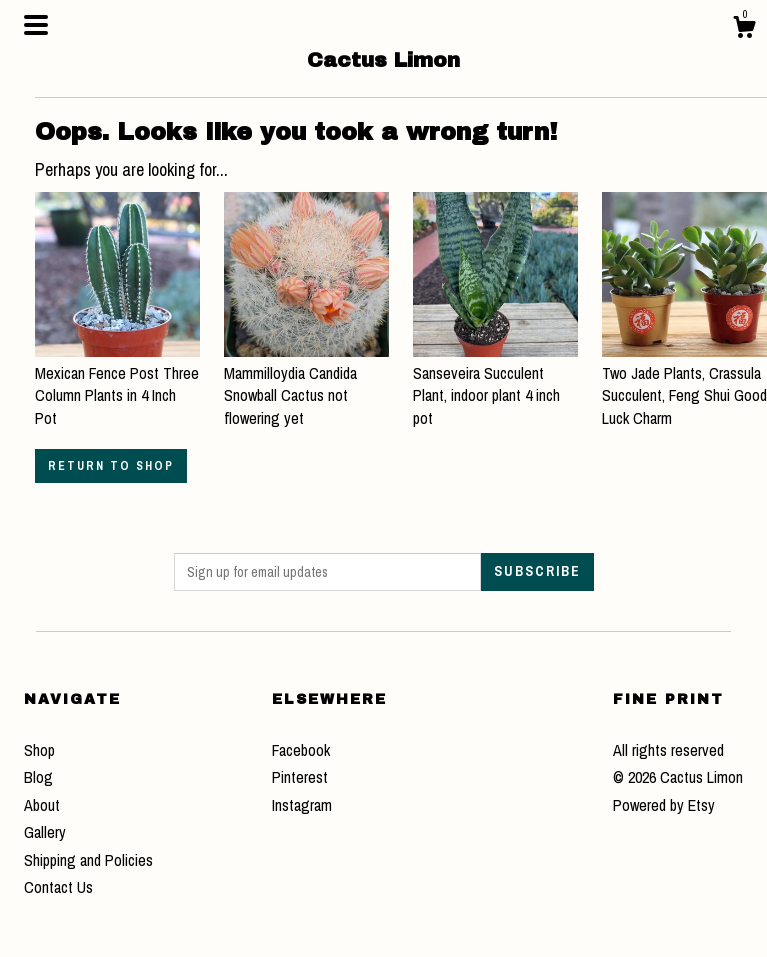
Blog (38, 777)
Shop (39, 750)
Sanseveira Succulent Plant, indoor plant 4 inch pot (495, 384)
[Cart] (744, 30)
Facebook (301, 750)
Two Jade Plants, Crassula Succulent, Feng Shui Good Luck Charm (684, 384)
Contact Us (58, 887)
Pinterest (300, 777)
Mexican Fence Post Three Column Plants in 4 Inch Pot (117, 384)
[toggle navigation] (36, 25)
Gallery (45, 832)
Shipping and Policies (88, 860)
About (42, 805)
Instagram (302, 805)
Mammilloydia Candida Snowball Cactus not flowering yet (306, 384)
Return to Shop (111, 466)
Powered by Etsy (664, 805)
